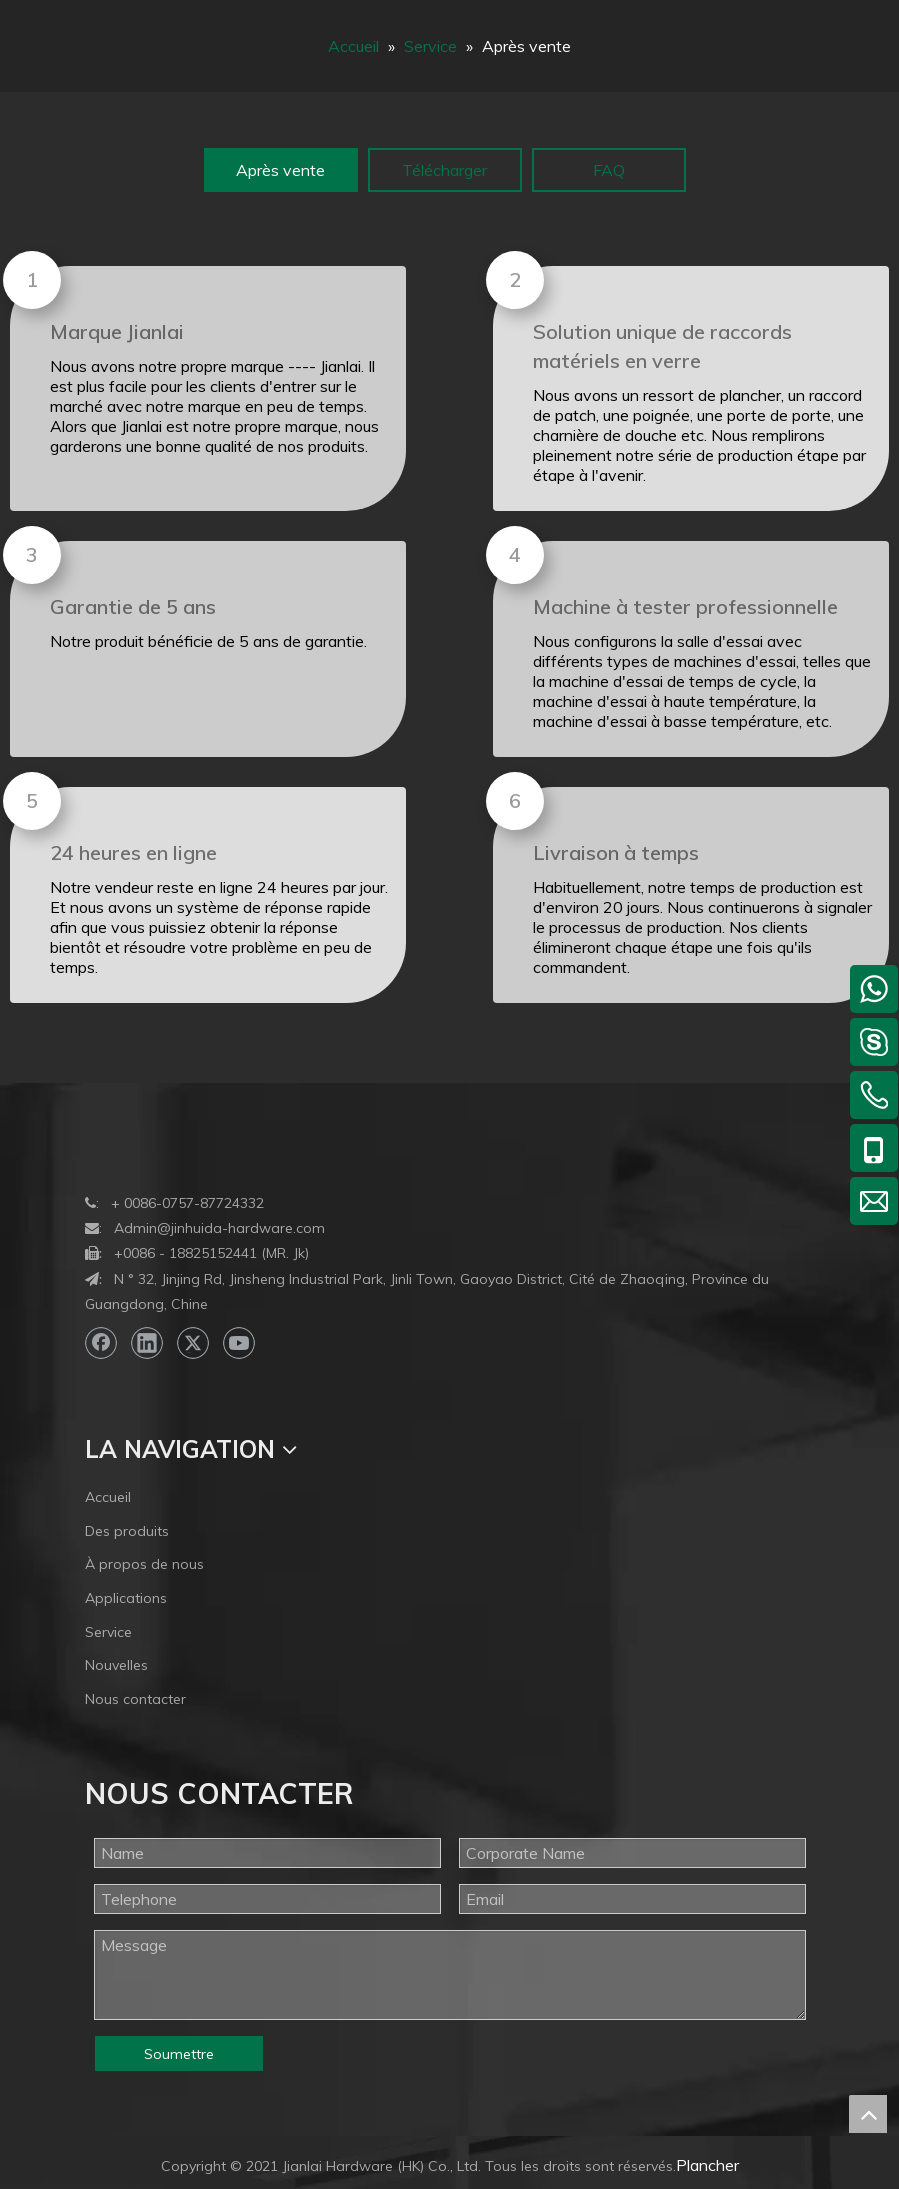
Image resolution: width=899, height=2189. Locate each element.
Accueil (108, 1497)
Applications (126, 1598)
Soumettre (179, 2054)
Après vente (280, 170)
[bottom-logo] (101, 1145)
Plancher (707, 2165)
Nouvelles (116, 1665)
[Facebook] (101, 1343)
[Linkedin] (147, 1343)
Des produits (127, 1531)
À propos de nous (144, 1564)
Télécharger (444, 170)
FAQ (609, 170)
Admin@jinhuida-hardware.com (219, 1228)
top (868, 2114)
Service (108, 1632)
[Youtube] (239, 1343)
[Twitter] (193, 1343)
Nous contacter (135, 1699)
